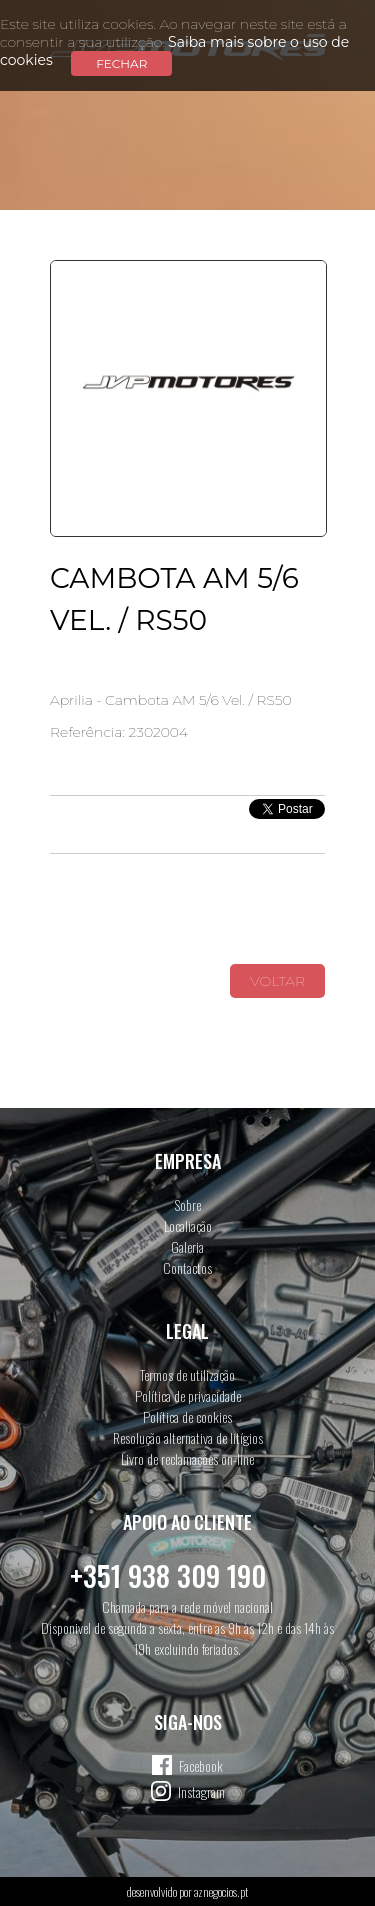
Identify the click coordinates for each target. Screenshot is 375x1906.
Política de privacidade (188, 1395)
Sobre (188, 1204)
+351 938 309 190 (168, 1575)
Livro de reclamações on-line (187, 1458)
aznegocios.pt (221, 1891)
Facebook (201, 1765)
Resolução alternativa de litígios (188, 1437)
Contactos (187, 1267)
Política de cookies (187, 1416)
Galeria (187, 1246)
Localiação (188, 1225)
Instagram (201, 1791)
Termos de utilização (187, 1374)
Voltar (277, 981)
